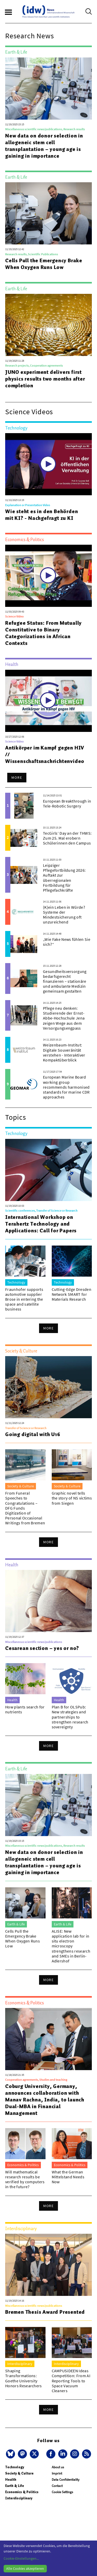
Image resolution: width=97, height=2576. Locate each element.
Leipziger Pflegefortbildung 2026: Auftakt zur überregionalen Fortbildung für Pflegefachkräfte (64, 878)
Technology (14, 2467)
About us (58, 2467)
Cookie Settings (62, 2492)
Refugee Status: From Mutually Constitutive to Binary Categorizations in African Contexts (43, 633)
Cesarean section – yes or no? (42, 1648)
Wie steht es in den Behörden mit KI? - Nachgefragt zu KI (41, 514)
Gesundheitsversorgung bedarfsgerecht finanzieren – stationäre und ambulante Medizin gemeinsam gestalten (65, 981)
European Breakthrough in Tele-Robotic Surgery (67, 803)
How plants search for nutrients (25, 1709)
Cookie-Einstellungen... (21, 2558)
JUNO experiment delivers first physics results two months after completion (45, 378)
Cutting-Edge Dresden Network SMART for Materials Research (71, 1294)
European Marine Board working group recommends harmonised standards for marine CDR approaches (66, 1087)
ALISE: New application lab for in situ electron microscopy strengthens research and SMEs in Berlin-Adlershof (71, 1946)
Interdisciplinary (18, 2498)
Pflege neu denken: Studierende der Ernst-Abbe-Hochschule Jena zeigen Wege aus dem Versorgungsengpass (64, 1018)
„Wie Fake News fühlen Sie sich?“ (66, 942)
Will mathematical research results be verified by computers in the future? (25, 2179)
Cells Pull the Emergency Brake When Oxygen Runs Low (43, 264)
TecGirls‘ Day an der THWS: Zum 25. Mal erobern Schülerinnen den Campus (67, 838)
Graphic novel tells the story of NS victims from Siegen (72, 1497)
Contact (57, 2486)
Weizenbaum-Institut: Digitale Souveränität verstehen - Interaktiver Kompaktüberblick (64, 1052)
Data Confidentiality (65, 2479)
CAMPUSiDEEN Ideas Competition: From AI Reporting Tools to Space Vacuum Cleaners (71, 2380)
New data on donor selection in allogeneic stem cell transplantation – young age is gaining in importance (44, 146)
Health (10, 2479)
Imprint (57, 2473)
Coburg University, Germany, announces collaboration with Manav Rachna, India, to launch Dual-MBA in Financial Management (44, 2099)
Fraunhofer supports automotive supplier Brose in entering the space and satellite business (24, 1299)
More (16, 777)
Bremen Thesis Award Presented (45, 2312)
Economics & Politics (22, 2492)
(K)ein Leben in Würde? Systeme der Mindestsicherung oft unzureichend (64, 915)
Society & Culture (19, 2473)
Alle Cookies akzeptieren (25, 2568)
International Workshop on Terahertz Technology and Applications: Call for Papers (41, 1223)
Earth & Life (14, 2485)
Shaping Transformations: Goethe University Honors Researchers (23, 2378)
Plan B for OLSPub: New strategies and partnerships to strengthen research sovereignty (70, 1716)
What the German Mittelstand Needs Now (68, 2176)
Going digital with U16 (32, 1434)
